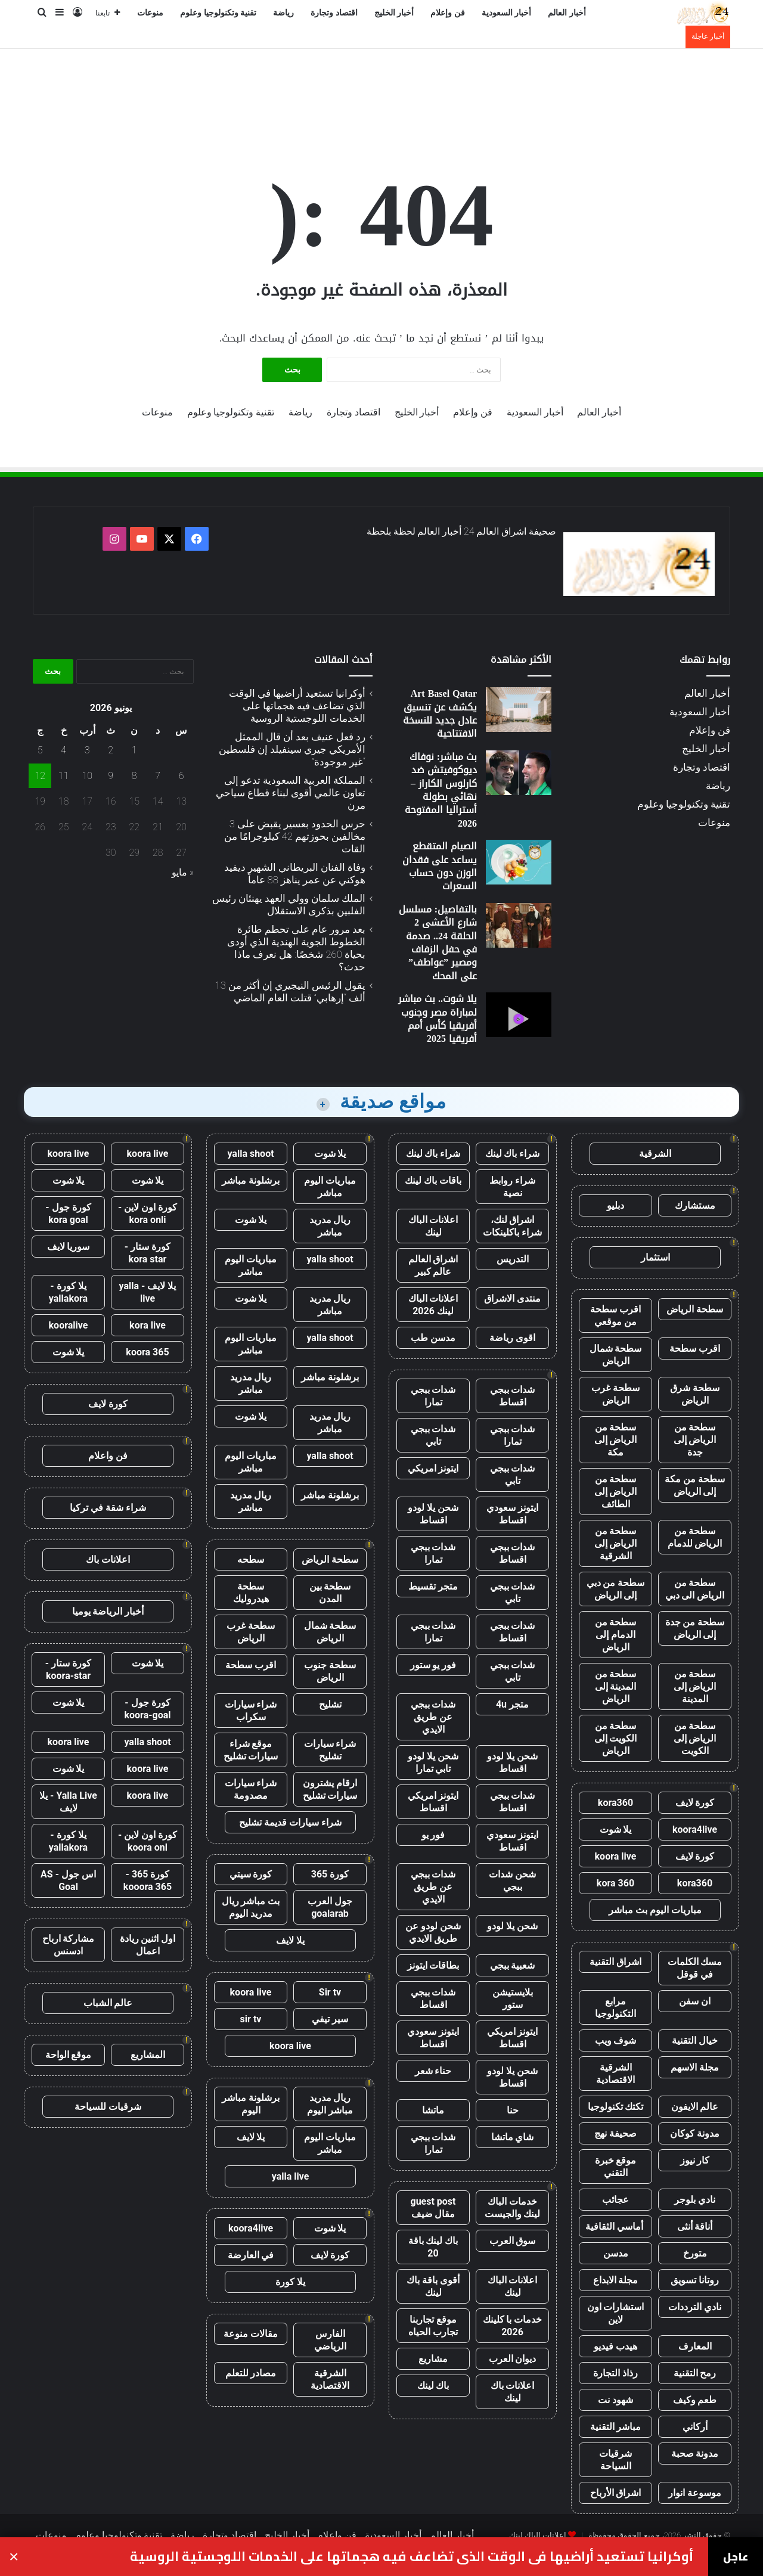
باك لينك (433, 2385)
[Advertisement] (381, 87)
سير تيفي (330, 2019)
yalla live (290, 2176)
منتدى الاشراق (512, 1298)
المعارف (695, 2346)
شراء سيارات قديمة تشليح (290, 1822)
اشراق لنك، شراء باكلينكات (512, 1226)
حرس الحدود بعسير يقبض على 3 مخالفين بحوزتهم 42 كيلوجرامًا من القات (294, 836)
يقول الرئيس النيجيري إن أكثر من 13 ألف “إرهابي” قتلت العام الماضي (290, 991)
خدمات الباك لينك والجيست (513, 2208)
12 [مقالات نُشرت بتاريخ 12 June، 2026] (40, 775)
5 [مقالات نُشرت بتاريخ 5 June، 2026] (40, 750)
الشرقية (655, 1153)
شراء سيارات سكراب (251, 1710)
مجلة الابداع (615, 2280)
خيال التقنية (695, 2040)
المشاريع (148, 2054)
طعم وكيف (695, 2400)
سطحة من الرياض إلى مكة (615, 1440)
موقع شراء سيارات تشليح (251, 1750)
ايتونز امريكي (433, 1468)
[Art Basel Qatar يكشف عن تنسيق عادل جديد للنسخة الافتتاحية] (518, 709)
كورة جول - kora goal (68, 1213)
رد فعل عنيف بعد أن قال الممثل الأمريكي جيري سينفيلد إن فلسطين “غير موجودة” (292, 749)
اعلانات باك (108, 1559)
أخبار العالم (567, 12)
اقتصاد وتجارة (334, 12)
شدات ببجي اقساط (512, 1396)
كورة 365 (330, 1874)
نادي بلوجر (694, 2199)
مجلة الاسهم (695, 2067)
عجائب (615, 2199)
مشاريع (433, 2358)
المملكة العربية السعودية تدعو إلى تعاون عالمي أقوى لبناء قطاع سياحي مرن (290, 792)
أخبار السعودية (507, 12)
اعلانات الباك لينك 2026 (433, 1305)
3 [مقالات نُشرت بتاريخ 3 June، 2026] (87, 750)
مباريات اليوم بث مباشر (655, 1910)
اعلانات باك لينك (513, 2392)
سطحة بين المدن (330, 1592)
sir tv (251, 2019)
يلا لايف (290, 1940)
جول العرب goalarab (330, 1907)
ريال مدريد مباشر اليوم (330, 2104)
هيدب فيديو (615, 2346)
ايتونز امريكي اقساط (433, 1802)
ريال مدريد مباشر (330, 1226)
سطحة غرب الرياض (615, 1394)
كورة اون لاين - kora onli (147, 1213)
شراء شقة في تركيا (108, 1507)
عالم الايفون (695, 2106)
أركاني (695, 2426)
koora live (616, 1856)
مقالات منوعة (251, 2333)
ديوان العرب (512, 2358)
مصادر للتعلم (251, 2373)
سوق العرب (512, 2240)
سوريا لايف (68, 1246)
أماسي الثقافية (615, 2226)
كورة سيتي (250, 1874)
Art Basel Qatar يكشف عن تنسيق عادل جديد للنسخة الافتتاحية (440, 713)
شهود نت (615, 2400)
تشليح (330, 1704)
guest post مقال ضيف (432, 2208)
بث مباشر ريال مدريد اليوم (251, 1907)
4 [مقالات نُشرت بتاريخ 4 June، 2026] (63, 750)
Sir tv (330, 1992)
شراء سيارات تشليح (330, 1750)
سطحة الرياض (694, 1309)
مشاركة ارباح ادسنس (68, 1945)
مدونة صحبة (695, 2453)
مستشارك (695, 1205)
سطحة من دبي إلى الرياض (616, 1589)
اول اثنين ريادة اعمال (148, 1945)
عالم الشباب (108, 2003)
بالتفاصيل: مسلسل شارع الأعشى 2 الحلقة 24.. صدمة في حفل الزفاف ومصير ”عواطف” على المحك (438, 942)
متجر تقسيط (433, 1586)
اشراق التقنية (615, 1961)
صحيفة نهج (615, 2133)
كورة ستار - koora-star (68, 1669)
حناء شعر (433, 2071)
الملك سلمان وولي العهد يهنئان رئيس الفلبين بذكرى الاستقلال (288, 904)
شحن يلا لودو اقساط (433, 1514)
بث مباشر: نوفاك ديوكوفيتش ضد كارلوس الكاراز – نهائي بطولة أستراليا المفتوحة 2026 (441, 790)
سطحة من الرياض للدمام (695, 1537)
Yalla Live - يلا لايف (68, 1802)
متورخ (695, 2253)
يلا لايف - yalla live (147, 1292)
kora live (147, 1325)
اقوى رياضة (512, 1337)
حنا (513, 2110)
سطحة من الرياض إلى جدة (695, 1440)
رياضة (283, 12)
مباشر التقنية (615, 2426)
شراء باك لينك (512, 1153)
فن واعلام (108, 1455)
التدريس (513, 1259)
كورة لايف (695, 1802)
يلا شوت (616, 1829)
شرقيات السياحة (615, 2460)
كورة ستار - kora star (147, 1253)
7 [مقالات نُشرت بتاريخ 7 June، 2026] (157, 775)
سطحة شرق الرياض (694, 1394)
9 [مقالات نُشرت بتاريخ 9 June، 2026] (110, 775)
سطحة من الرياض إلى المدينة (695, 1686)
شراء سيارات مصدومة (251, 1789)
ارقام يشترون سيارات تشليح (330, 1789)
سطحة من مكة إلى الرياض (695, 1485)
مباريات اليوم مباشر (330, 1187)
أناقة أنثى (695, 2226)
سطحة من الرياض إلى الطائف (615, 1491)
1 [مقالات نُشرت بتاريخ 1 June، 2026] (134, 750)
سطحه (250, 1559)
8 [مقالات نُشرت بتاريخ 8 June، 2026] (134, 775)
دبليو (615, 1205)
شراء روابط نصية (512, 1187)
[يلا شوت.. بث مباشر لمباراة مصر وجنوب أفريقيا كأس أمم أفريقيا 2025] (518, 1014)
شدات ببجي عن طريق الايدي (433, 1717)
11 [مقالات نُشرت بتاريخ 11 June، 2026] (63, 775)
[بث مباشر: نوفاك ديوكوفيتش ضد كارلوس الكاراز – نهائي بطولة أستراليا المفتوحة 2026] (518, 772)
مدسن (615, 2253)
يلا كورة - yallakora (68, 1292)
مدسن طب (433, 1337)
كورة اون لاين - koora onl (147, 1841)
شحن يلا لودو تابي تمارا (433, 1762)
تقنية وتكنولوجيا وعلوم (218, 12)
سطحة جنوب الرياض (330, 1671)
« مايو (183, 872)
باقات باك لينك (433, 1180)
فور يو (433, 1835)
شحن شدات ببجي (512, 1880)
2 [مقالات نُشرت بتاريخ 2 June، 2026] (110, 750)
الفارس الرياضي (330, 2340)
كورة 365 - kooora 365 (147, 1880)
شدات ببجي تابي (433, 1435)
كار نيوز (695, 2160)
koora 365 (147, 1352)
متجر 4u (512, 1704)
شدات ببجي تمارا (433, 1396)
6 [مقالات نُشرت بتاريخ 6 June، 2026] (181, 775)
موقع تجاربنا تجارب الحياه (433, 2326)
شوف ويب (616, 2040)
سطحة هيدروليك (251, 1592)
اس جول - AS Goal (68, 1880)
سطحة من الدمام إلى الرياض (616, 1634)
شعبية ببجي (512, 1965)
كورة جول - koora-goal (147, 1709)
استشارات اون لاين (615, 2313)
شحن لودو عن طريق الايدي (433, 1932)
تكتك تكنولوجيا (616, 2106)
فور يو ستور (433, 1665)
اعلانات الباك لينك (433, 1226)
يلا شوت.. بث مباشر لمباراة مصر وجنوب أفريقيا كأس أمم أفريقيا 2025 (437, 1018)
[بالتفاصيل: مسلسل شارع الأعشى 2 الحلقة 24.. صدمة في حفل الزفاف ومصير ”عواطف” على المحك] (518, 925)
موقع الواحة (68, 2054)
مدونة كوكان (694, 2133)
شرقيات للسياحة (108, 2106)
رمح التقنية (695, 2373)
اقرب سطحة (694, 1348)
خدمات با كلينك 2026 (512, 2326)
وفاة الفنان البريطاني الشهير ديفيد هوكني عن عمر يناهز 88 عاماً (294, 873)
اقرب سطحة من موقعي (615, 1315)
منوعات (150, 12)
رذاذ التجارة (615, 2373)
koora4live (694, 1829)
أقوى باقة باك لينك (433, 2286)
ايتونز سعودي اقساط (512, 1514)
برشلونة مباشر (251, 1180)
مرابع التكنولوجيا (615, 2007)
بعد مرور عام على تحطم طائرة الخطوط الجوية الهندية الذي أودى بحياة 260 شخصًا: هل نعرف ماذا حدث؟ (296, 948)
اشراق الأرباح (615, 2493)
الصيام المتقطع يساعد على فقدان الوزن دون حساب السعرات (439, 866)
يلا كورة (290, 2282)
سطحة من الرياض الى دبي (695, 1589)
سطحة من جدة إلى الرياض (695, 1628)
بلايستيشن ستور (512, 1998)
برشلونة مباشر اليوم (251, 2104)
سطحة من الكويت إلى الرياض (615, 1738)
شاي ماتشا (512, 2137)
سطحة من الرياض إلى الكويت (695, 1738)
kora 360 (615, 1883)
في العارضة (251, 2255)
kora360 (615, 1802)
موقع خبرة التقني (616, 2166)
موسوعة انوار (694, 2493)
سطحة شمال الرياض (616, 1355)
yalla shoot (250, 1153)
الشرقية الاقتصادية (615, 2073)
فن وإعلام (447, 12)
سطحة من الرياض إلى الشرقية (615, 1543)
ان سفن (695, 2001)
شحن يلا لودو (512, 1926)
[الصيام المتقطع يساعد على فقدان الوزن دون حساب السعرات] (518, 862)
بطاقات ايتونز (433, 1965)
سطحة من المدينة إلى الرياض (616, 1686)
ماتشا (433, 2110)
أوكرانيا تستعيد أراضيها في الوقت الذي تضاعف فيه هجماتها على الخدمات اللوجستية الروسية (297, 705)
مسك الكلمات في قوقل (695, 1968)
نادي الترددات (694, 2307)
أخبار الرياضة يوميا (108, 1611)
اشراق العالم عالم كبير (433, 1265)
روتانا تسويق (695, 2280)
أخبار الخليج (394, 12)
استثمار (655, 1257)
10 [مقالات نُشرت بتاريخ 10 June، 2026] (87, 775)
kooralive (68, 1325)
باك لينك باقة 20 (433, 2247)
